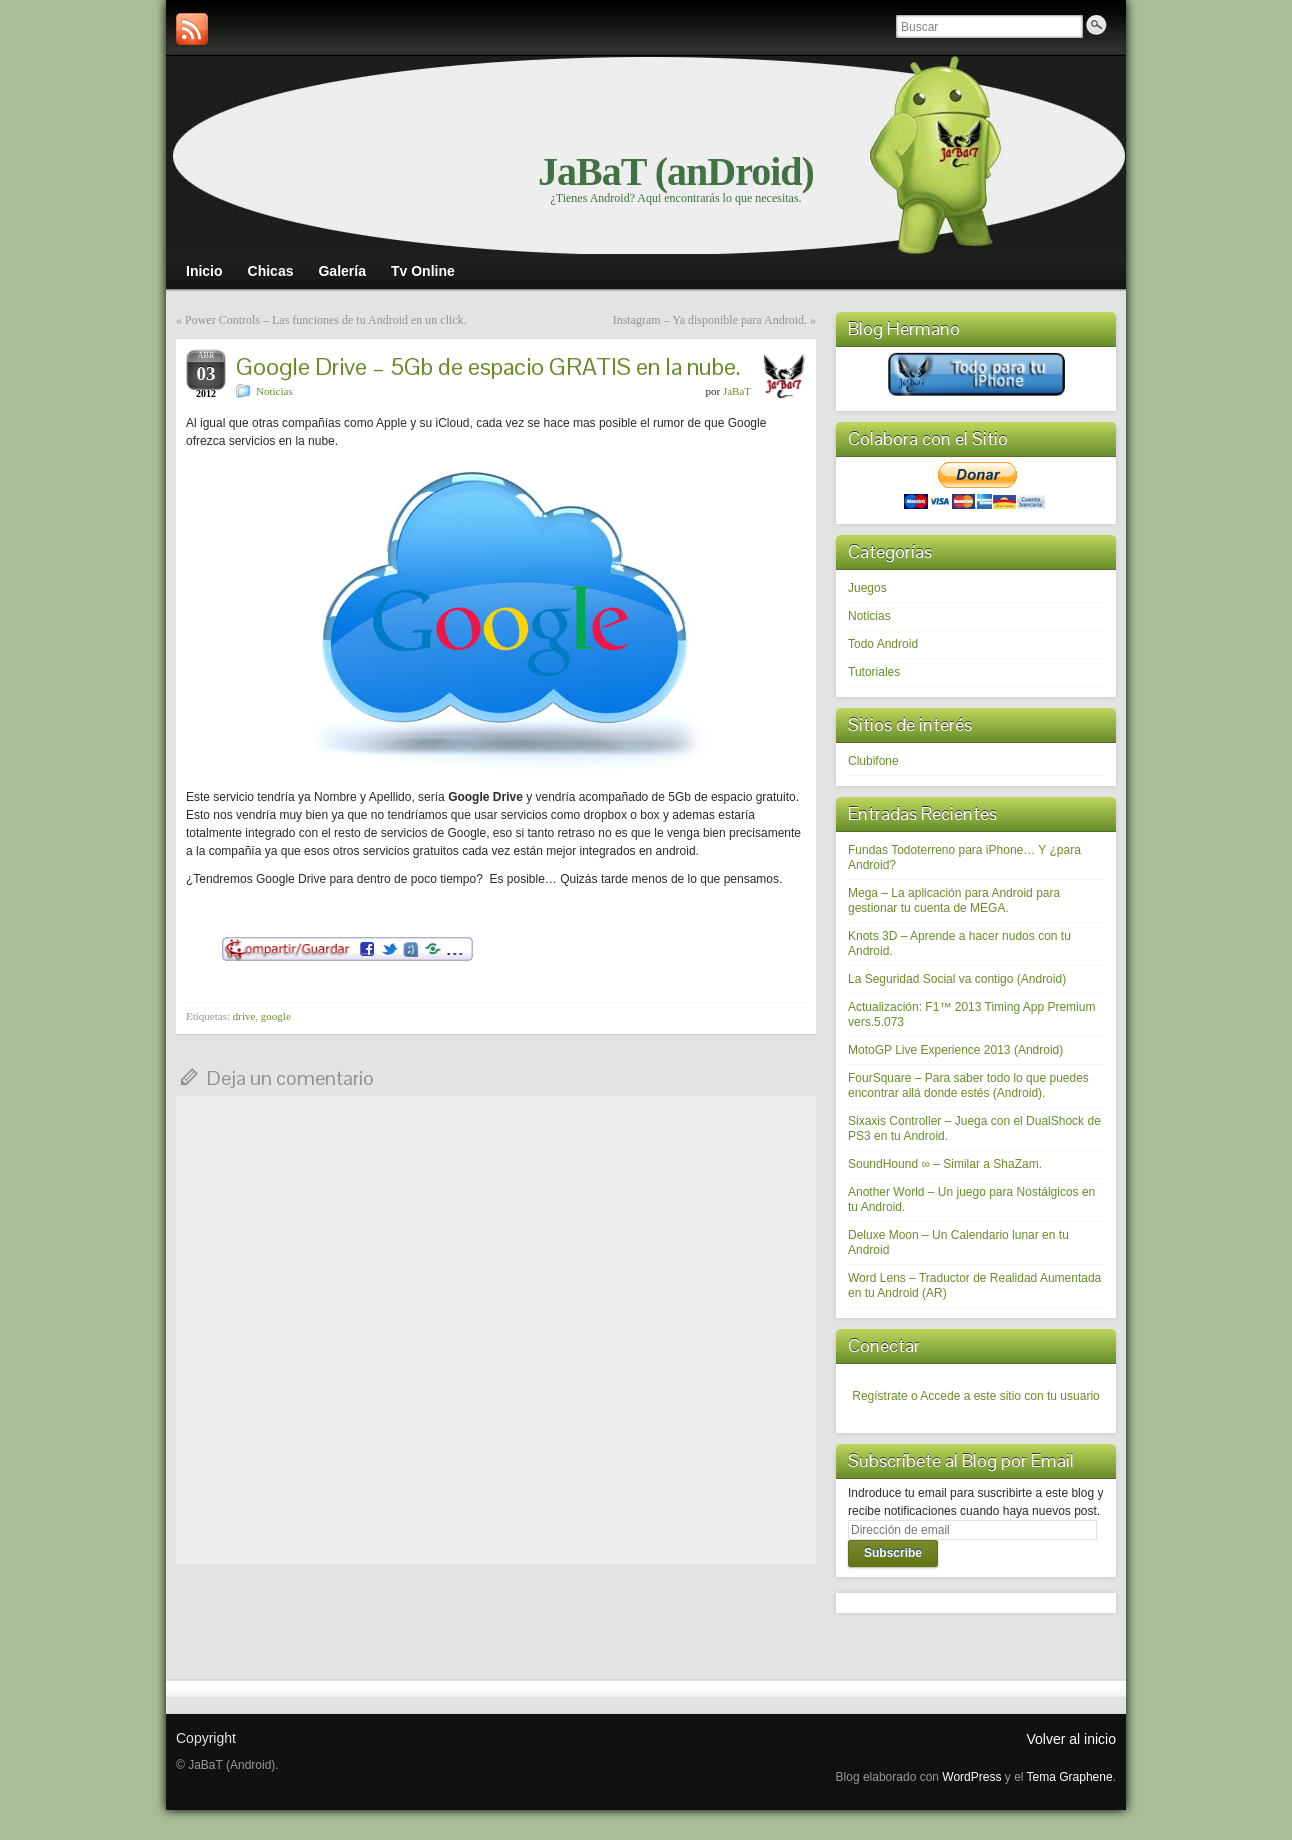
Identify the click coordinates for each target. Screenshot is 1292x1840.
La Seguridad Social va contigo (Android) (957, 979)
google (276, 1016)
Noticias (274, 391)
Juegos (867, 588)
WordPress (971, 1777)
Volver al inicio (1072, 1739)
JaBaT (737, 391)
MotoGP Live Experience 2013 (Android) (955, 1050)
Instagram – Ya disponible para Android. (710, 320)
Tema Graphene (1070, 1777)
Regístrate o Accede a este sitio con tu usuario (975, 1396)
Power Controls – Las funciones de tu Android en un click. (326, 320)
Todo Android (883, 644)
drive (244, 1016)
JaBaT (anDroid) (676, 171)
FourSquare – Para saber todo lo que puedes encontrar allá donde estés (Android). (968, 1085)
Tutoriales (874, 672)
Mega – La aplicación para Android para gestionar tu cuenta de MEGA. (954, 900)
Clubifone (873, 761)
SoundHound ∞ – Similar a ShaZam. (945, 1164)
